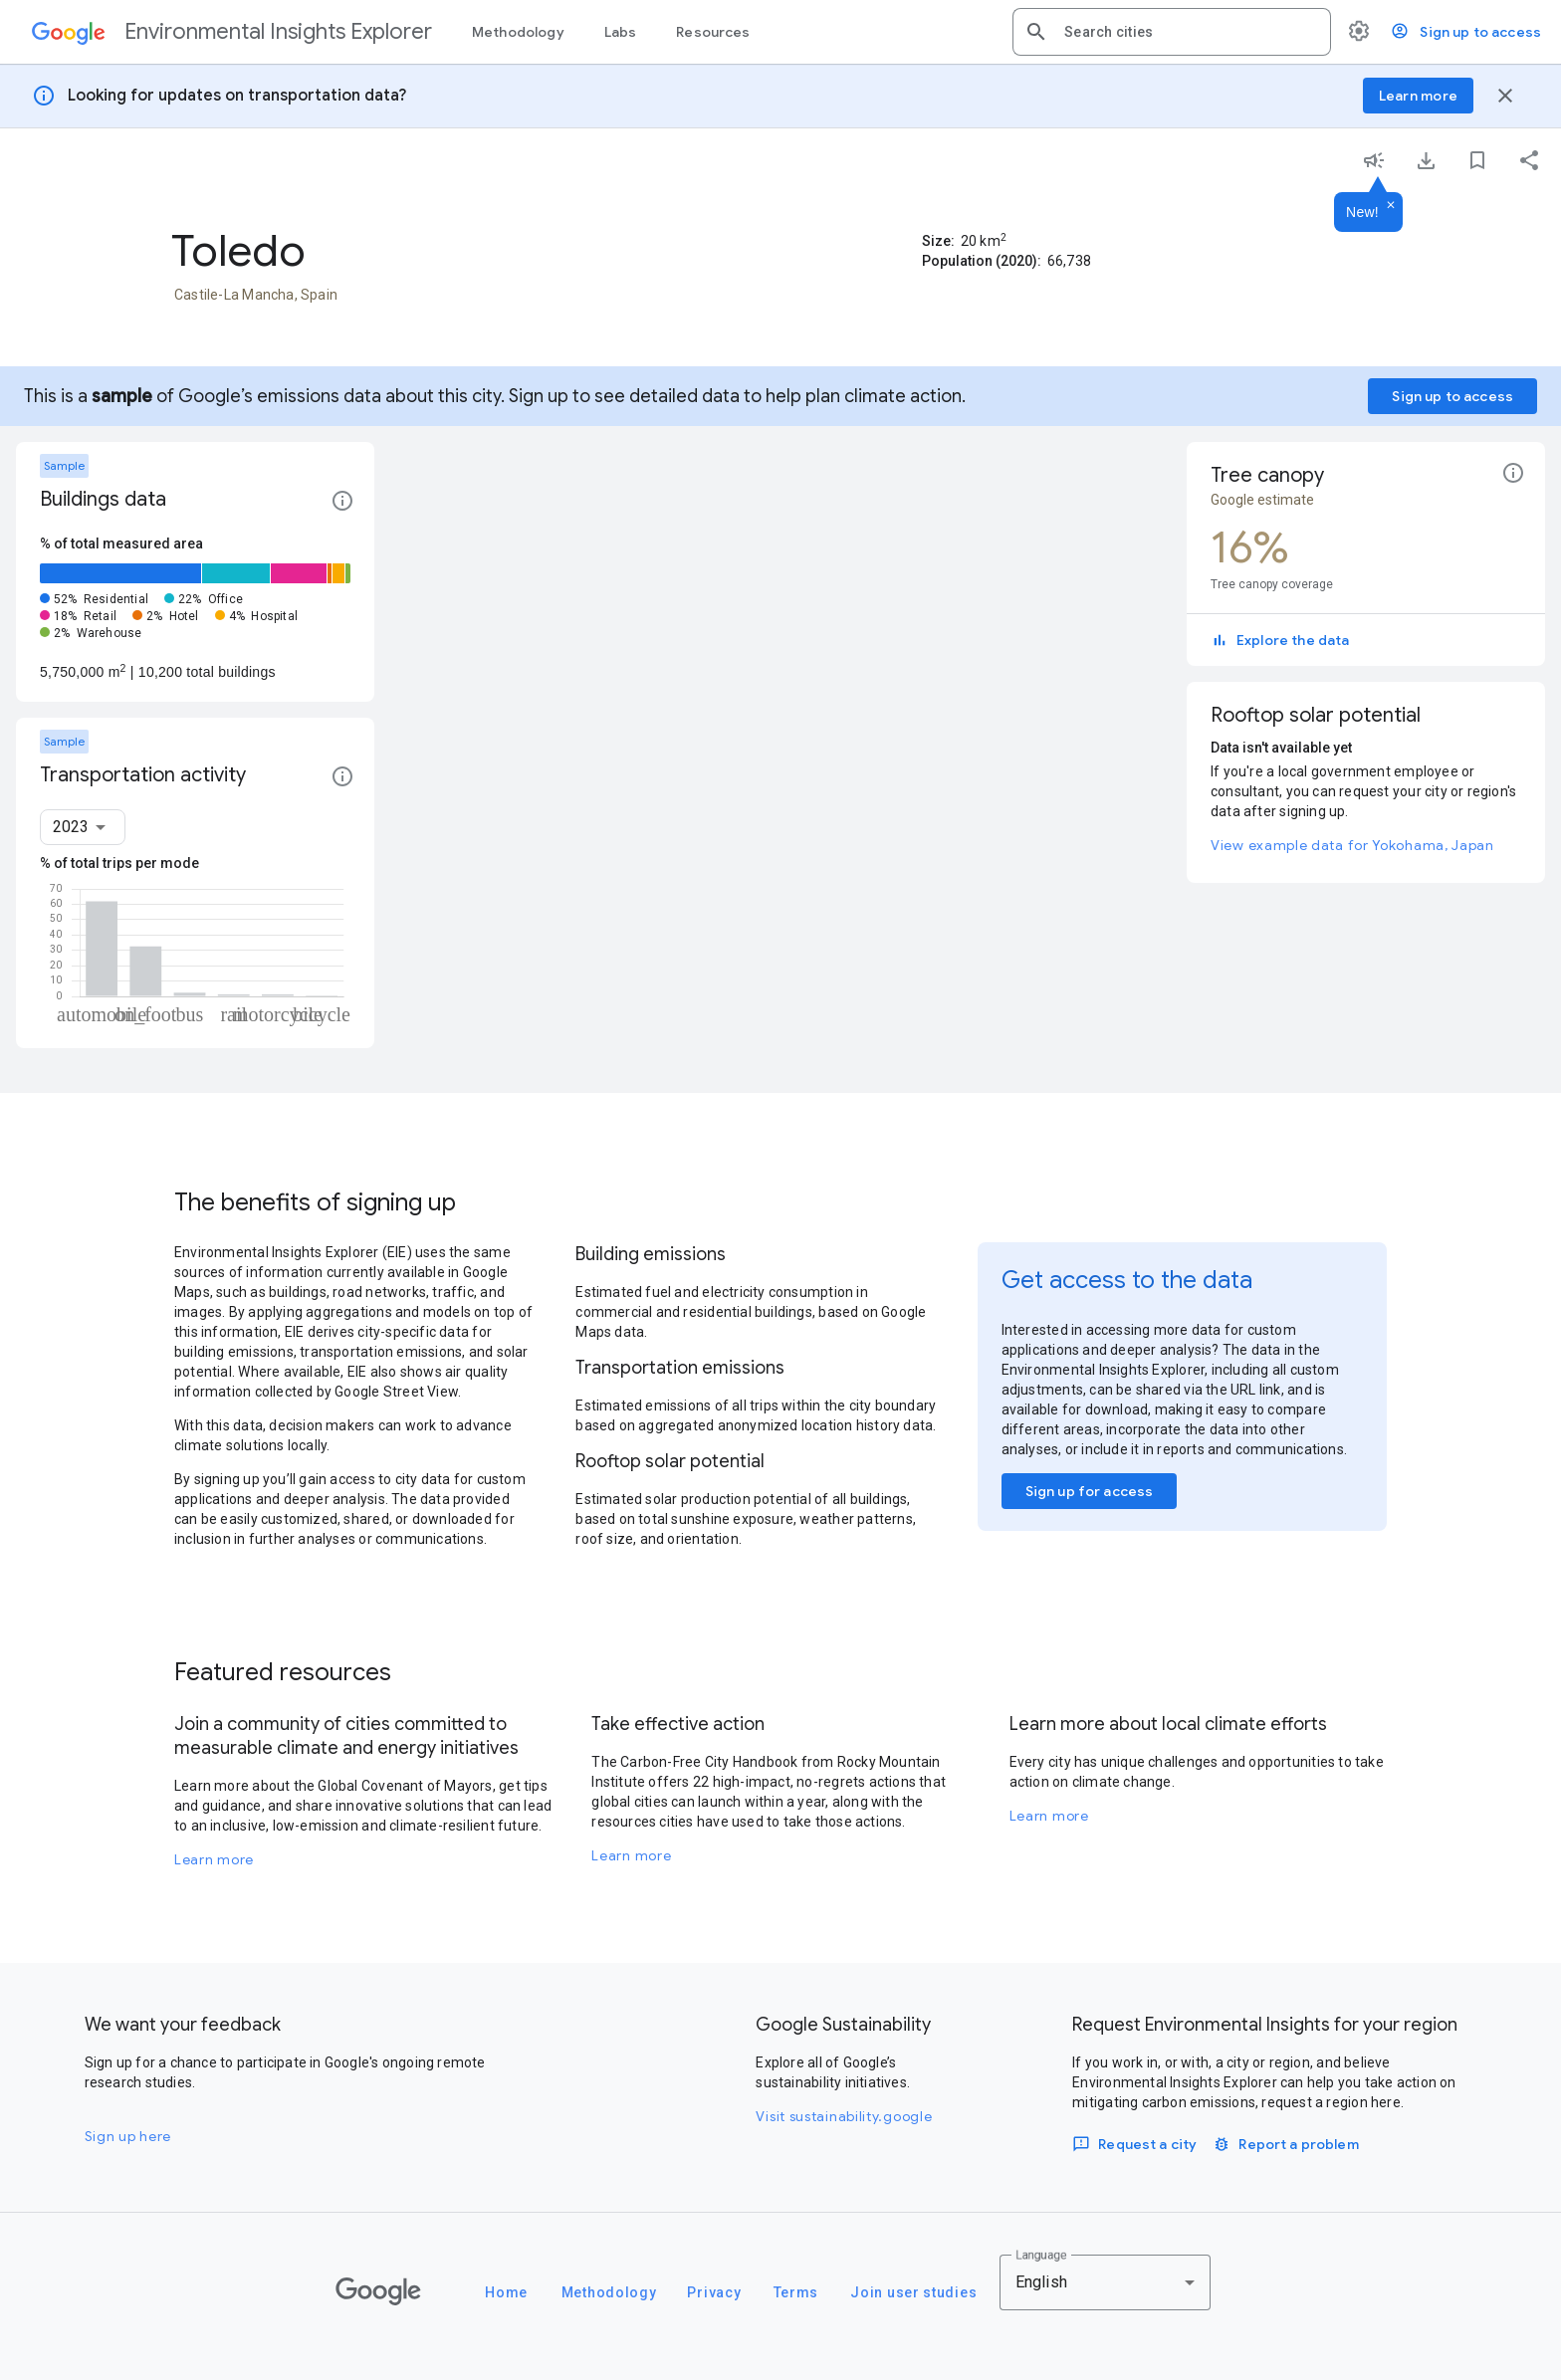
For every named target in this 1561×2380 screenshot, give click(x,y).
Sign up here (128, 2136)
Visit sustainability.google (844, 2116)
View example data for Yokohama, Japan (1352, 845)
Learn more (214, 1859)
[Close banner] (1505, 95)
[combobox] (1189, 32)
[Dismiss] (1391, 206)
